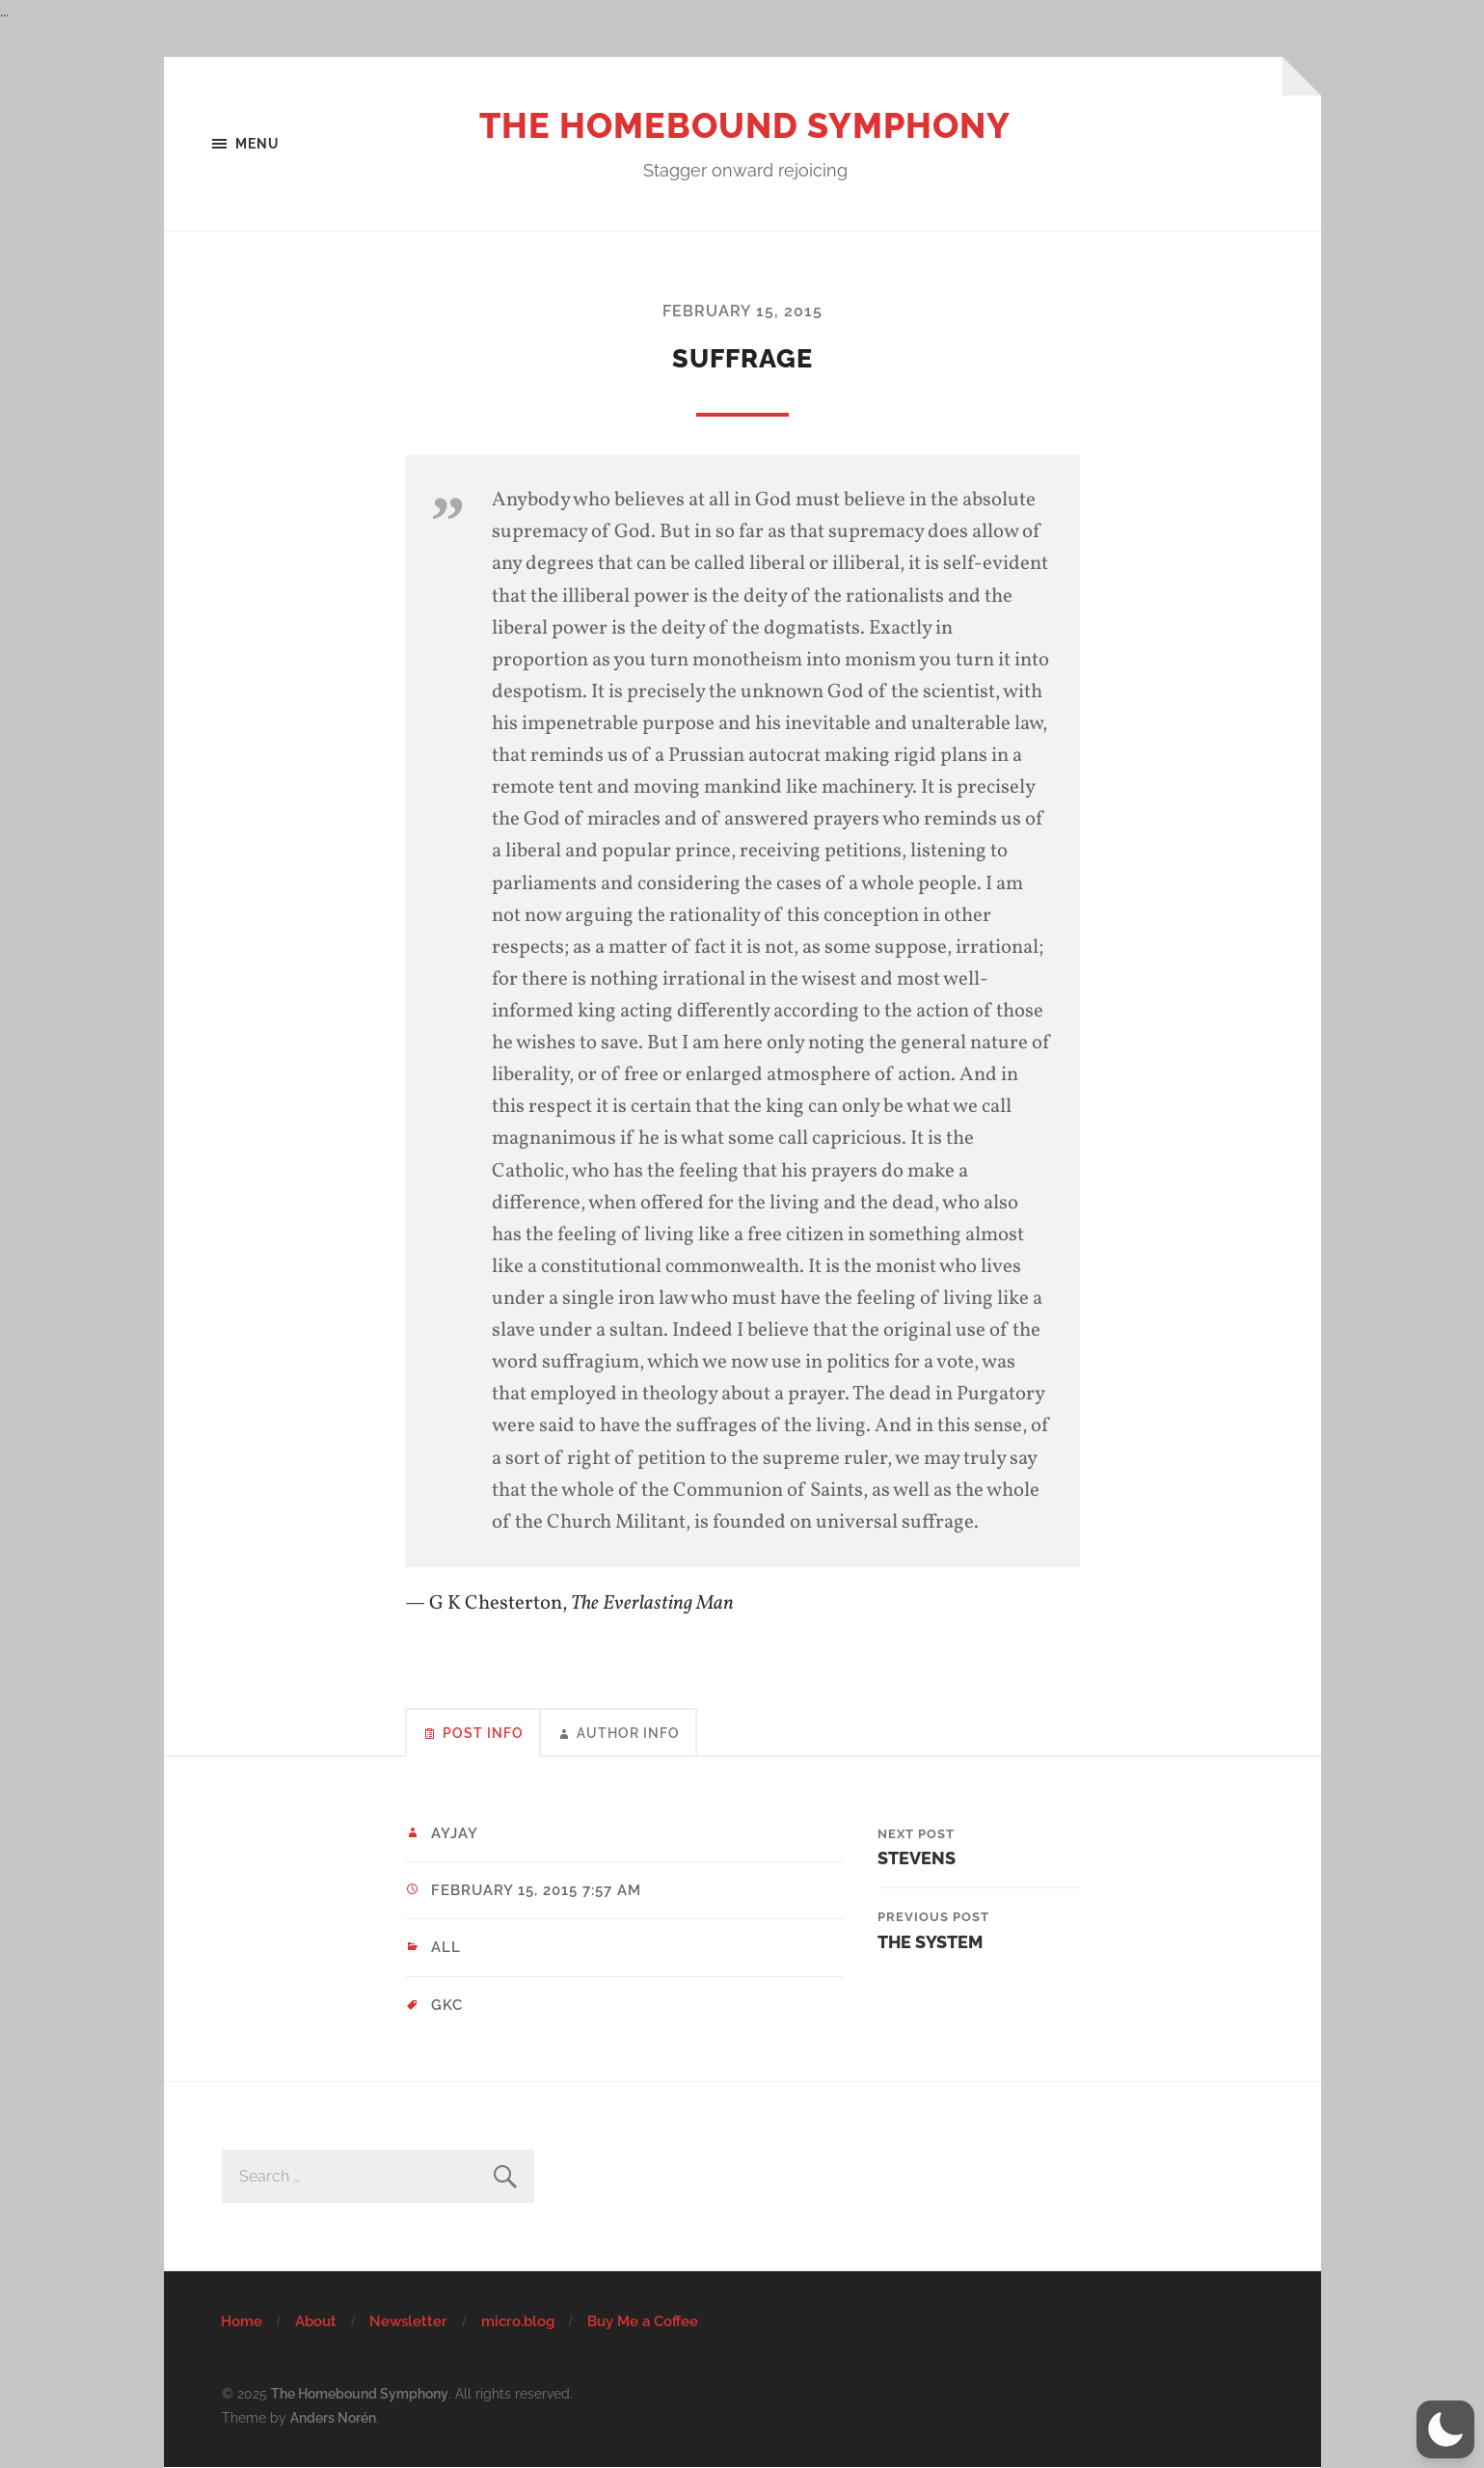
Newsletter (408, 2321)
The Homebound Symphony (745, 125)
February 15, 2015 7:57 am (536, 1890)
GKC (447, 2005)
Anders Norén (333, 2417)
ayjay (454, 1833)
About (316, 2321)
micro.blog (517, 2321)
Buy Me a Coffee (642, 2321)
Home (241, 2321)
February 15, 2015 (742, 311)
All (446, 1947)
